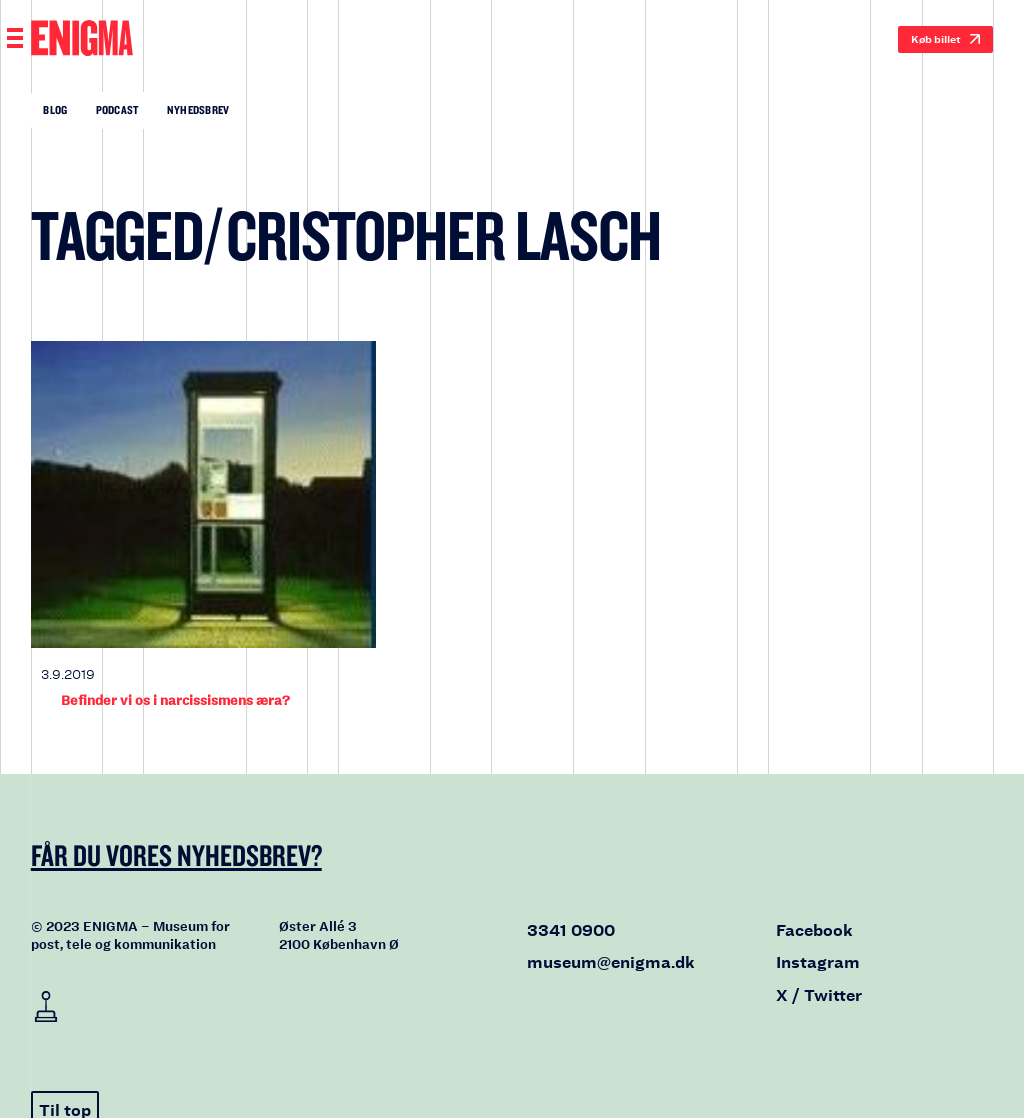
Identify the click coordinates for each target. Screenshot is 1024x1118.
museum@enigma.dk (611, 962)
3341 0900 (571, 930)
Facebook (814, 930)
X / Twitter (819, 995)
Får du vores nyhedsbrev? (176, 855)
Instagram (818, 962)
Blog (55, 109)
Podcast (117, 109)
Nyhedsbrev (198, 109)
